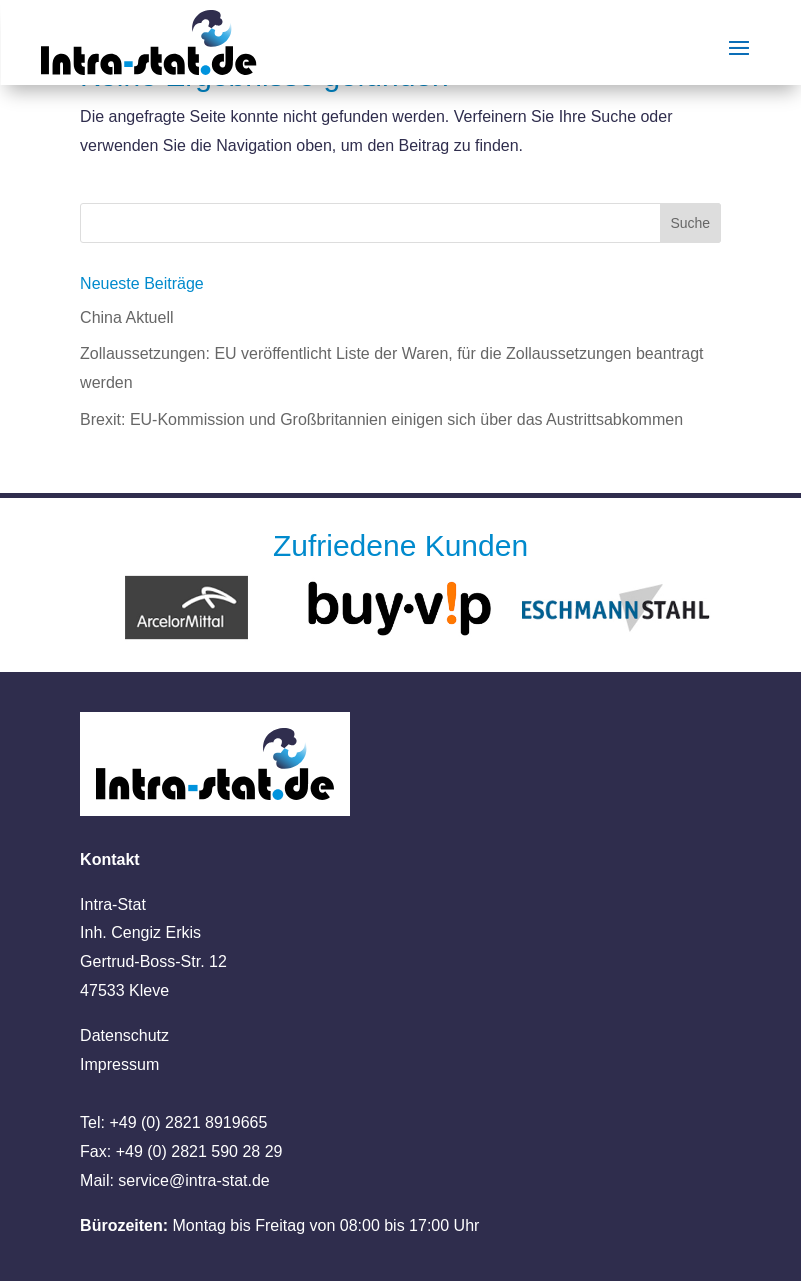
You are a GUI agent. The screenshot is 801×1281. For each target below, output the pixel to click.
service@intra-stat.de (193, 1180)
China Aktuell (126, 317)
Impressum (119, 1064)
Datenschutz (124, 1035)
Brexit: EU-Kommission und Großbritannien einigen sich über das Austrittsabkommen (381, 419)
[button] (44, 1237)
